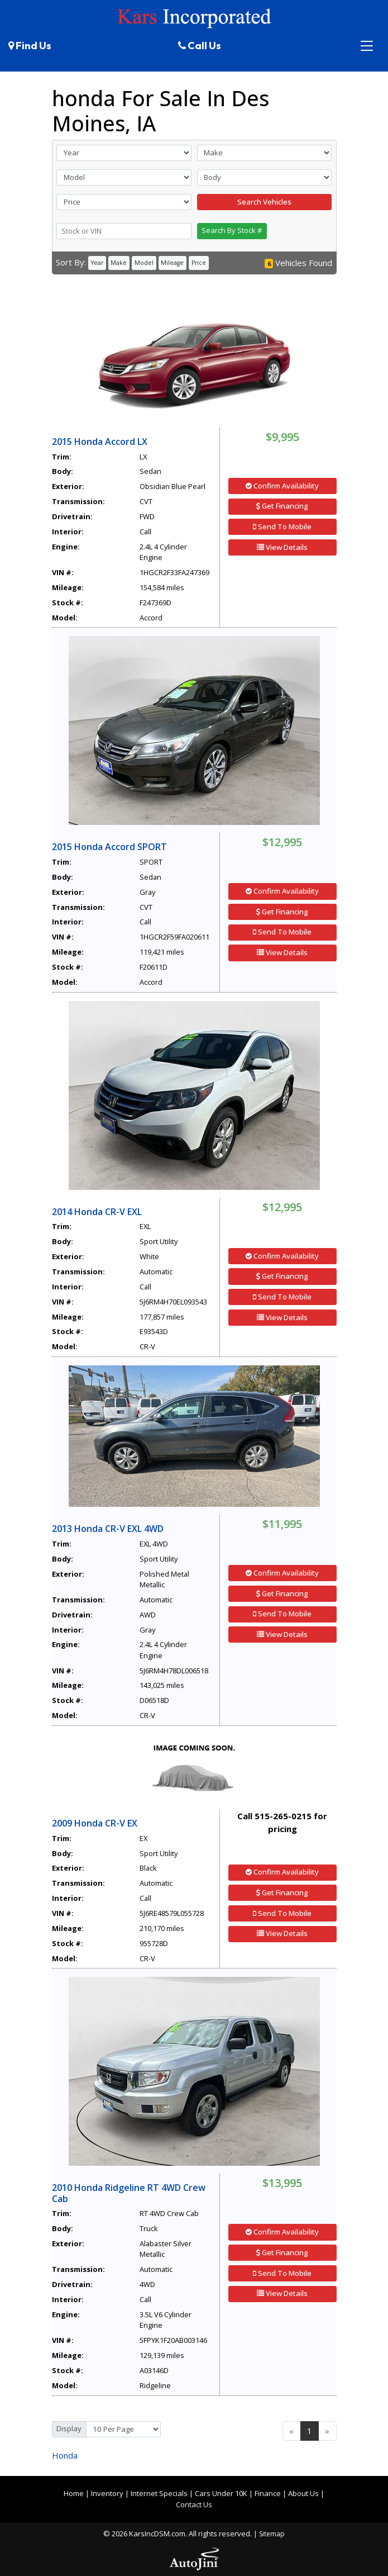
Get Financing (282, 506)
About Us (303, 2493)
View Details (282, 547)
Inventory (107, 2493)
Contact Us (194, 2504)
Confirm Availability (282, 486)
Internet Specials (159, 2493)
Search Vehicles (264, 202)
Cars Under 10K (221, 2493)
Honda (65, 2455)
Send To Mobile (282, 526)
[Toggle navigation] (367, 46)
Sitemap (272, 2534)
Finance (268, 2493)
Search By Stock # (232, 230)
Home (74, 2493)
